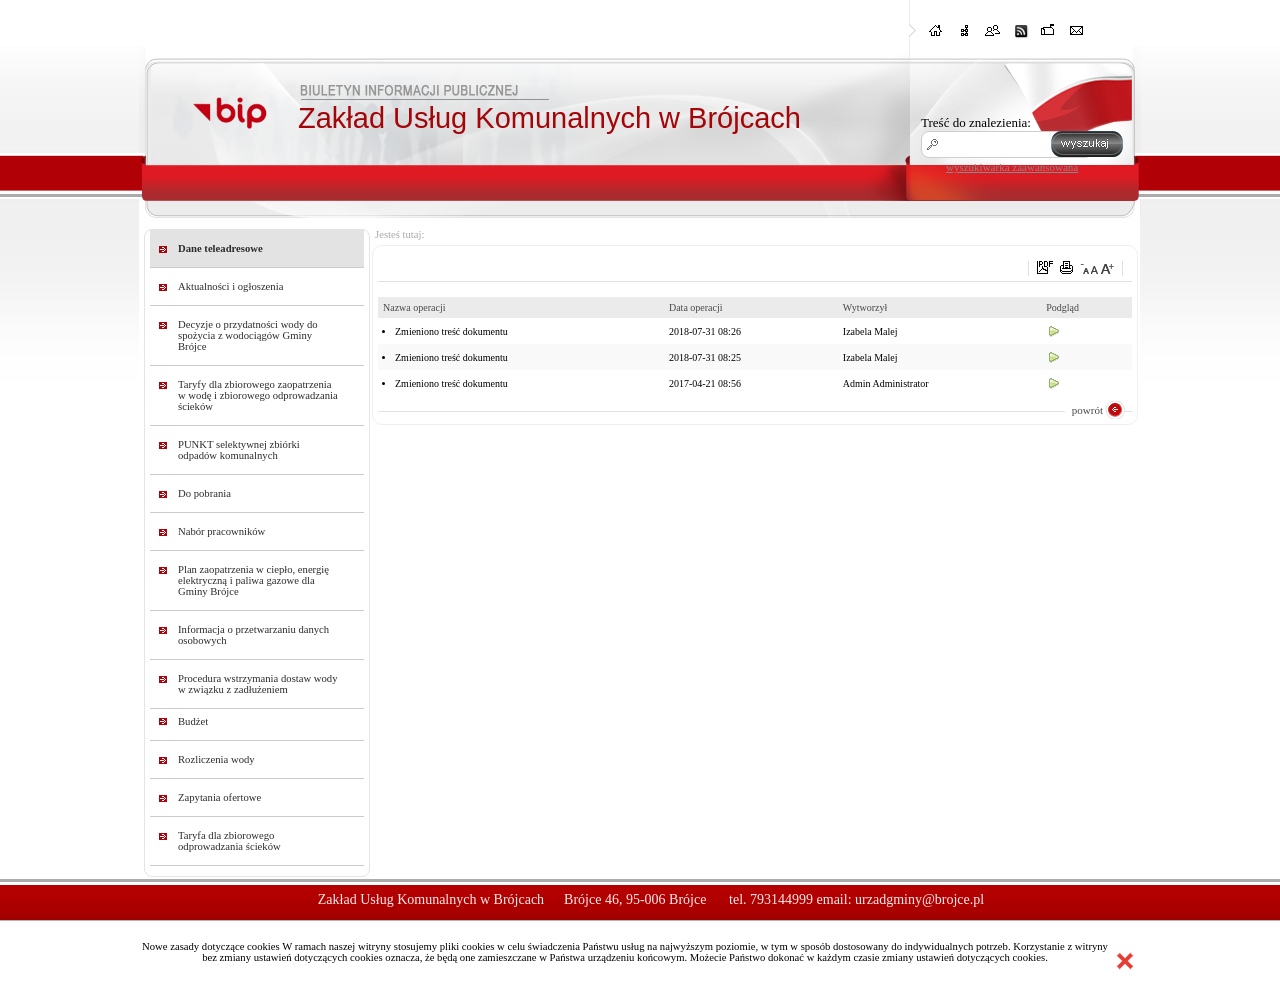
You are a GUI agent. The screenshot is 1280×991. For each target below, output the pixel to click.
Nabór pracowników (221, 531)
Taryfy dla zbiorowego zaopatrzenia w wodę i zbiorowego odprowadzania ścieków (258, 395)
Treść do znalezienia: (976, 122)
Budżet (193, 721)
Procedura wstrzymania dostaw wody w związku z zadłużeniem (258, 684)
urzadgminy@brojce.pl (919, 899)
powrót (1087, 410)
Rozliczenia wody (216, 759)
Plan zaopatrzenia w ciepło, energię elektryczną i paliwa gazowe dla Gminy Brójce (253, 580)
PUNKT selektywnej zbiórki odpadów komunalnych (239, 450)
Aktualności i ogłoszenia (230, 286)
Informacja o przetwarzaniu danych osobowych (253, 635)
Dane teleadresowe (220, 248)
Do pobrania (204, 493)
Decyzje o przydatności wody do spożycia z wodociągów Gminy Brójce (248, 335)
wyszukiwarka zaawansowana (1012, 167)
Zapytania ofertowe (219, 797)
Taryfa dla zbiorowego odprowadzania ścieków (229, 841)
